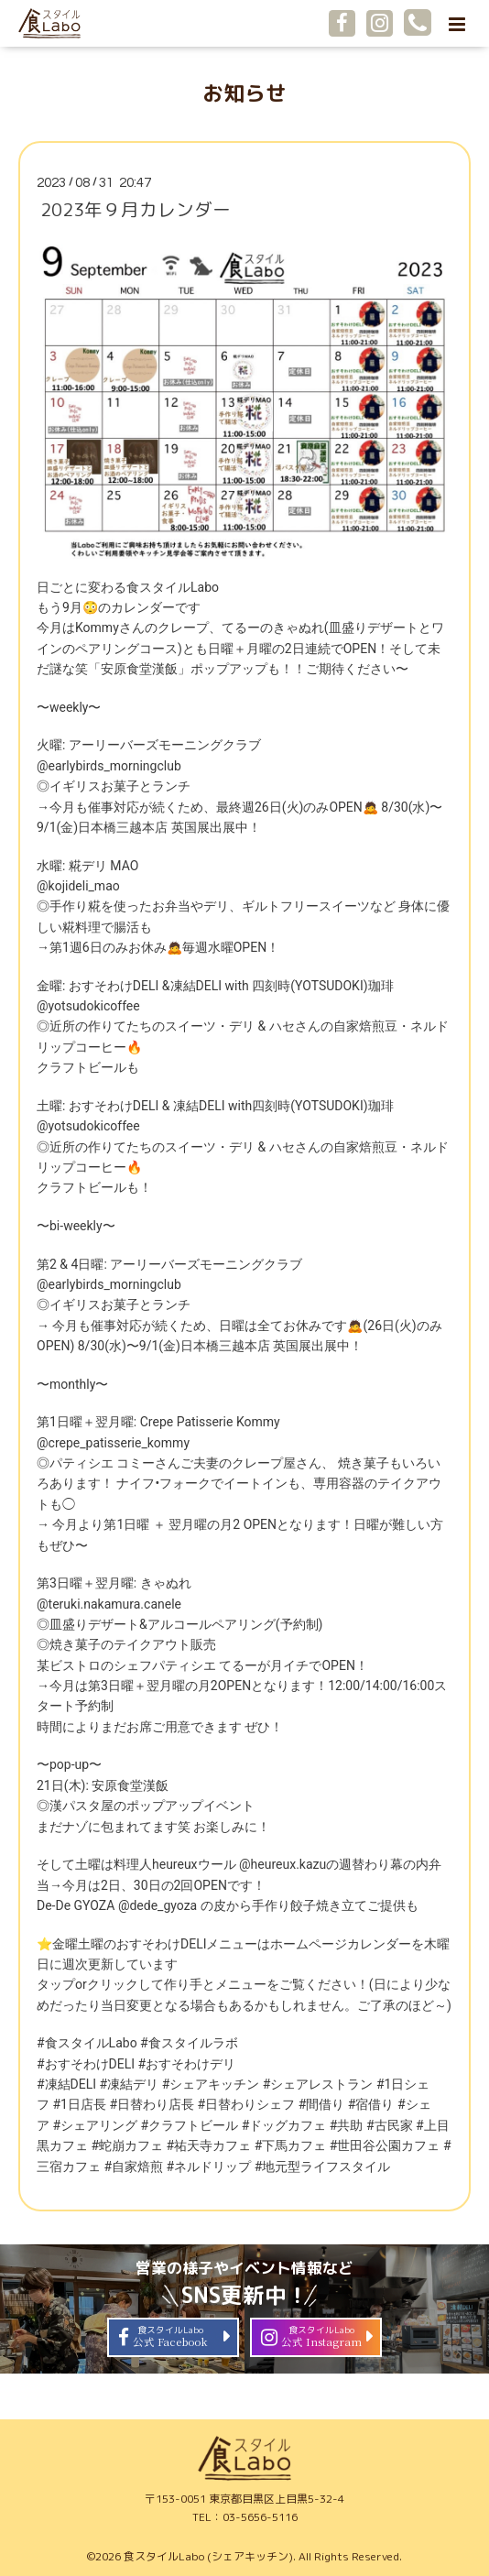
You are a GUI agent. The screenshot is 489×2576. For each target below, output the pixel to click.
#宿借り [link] (371, 2104)
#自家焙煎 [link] (133, 2166)
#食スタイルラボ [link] (189, 2043)
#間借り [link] (322, 2104)
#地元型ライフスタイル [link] (323, 2166)
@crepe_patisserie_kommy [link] (113, 1442)
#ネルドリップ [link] (209, 2166)
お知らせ (244, 93)
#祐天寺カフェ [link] (209, 2145)
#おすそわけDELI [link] (86, 2064)
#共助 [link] (347, 2125)
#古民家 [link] (389, 2125)
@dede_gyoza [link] (157, 1905)
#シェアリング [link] (94, 2125)
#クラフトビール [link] (190, 2125)
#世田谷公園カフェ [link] (385, 2145)
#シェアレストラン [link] (318, 2084)
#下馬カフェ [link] (291, 2145)
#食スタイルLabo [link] (87, 2043)
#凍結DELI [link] (66, 2084)
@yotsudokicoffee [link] (88, 1006)
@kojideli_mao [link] (78, 886)
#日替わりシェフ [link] (247, 2104)
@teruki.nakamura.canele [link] (109, 1604)
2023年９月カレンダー (135, 209)
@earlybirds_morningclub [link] (109, 766)
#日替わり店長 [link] (151, 2104)
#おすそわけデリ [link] (187, 2064)
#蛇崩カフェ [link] (127, 2145)
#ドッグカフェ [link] (284, 2125)
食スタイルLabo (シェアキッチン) (208, 2556)
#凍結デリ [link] (129, 2084)
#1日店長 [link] (79, 2104)
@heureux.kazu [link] (282, 1864)
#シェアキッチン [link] (211, 2084)
